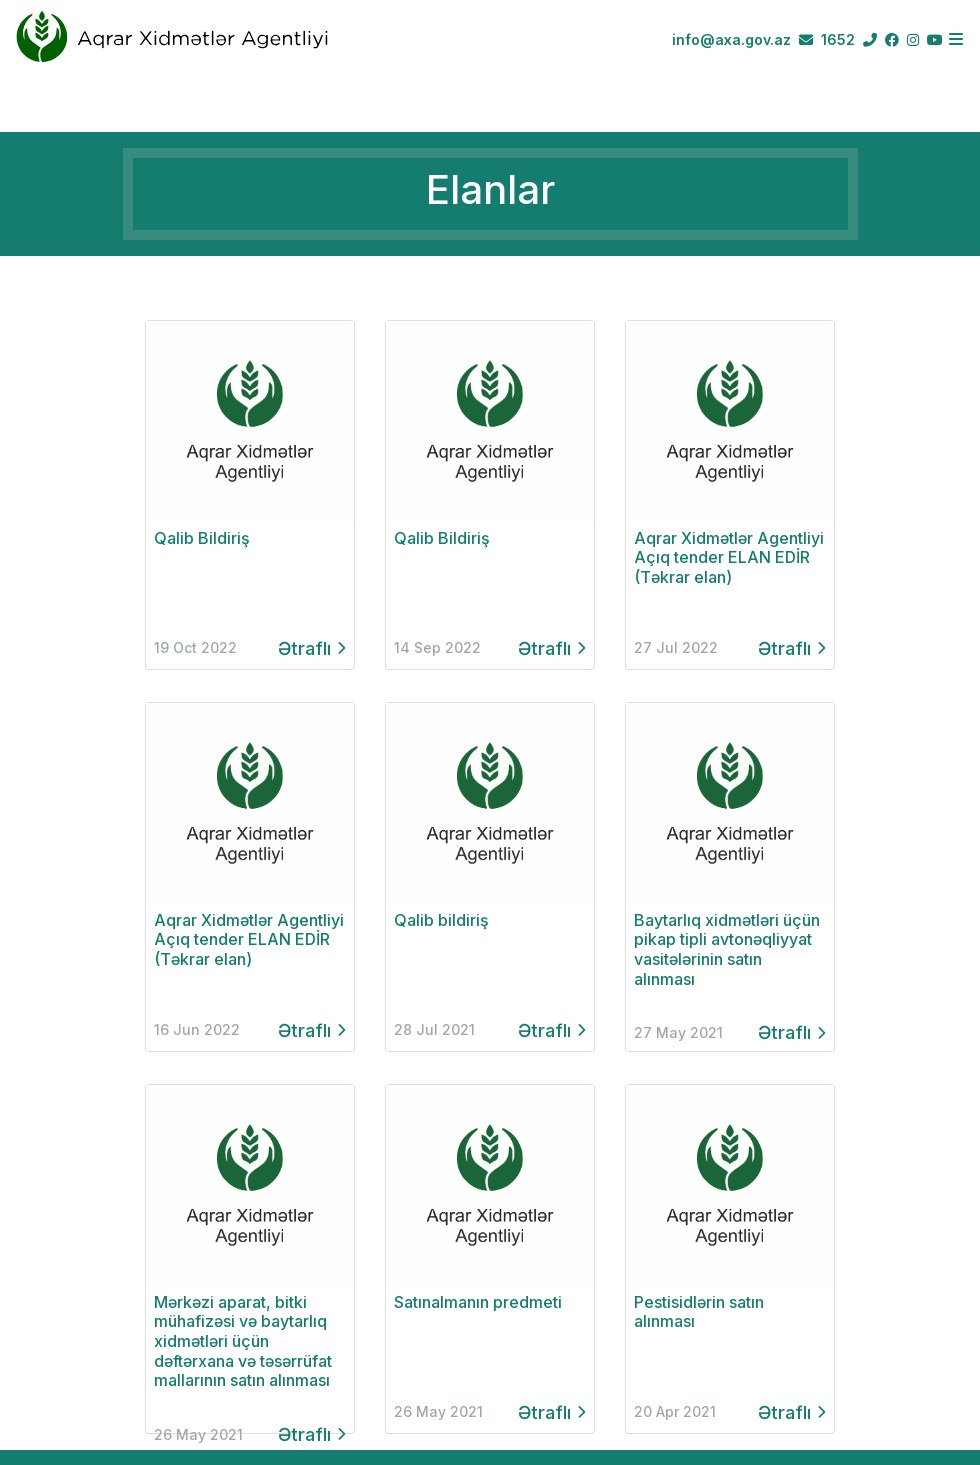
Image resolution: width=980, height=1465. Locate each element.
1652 (849, 39)
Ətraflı (312, 648)
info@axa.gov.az (742, 39)
